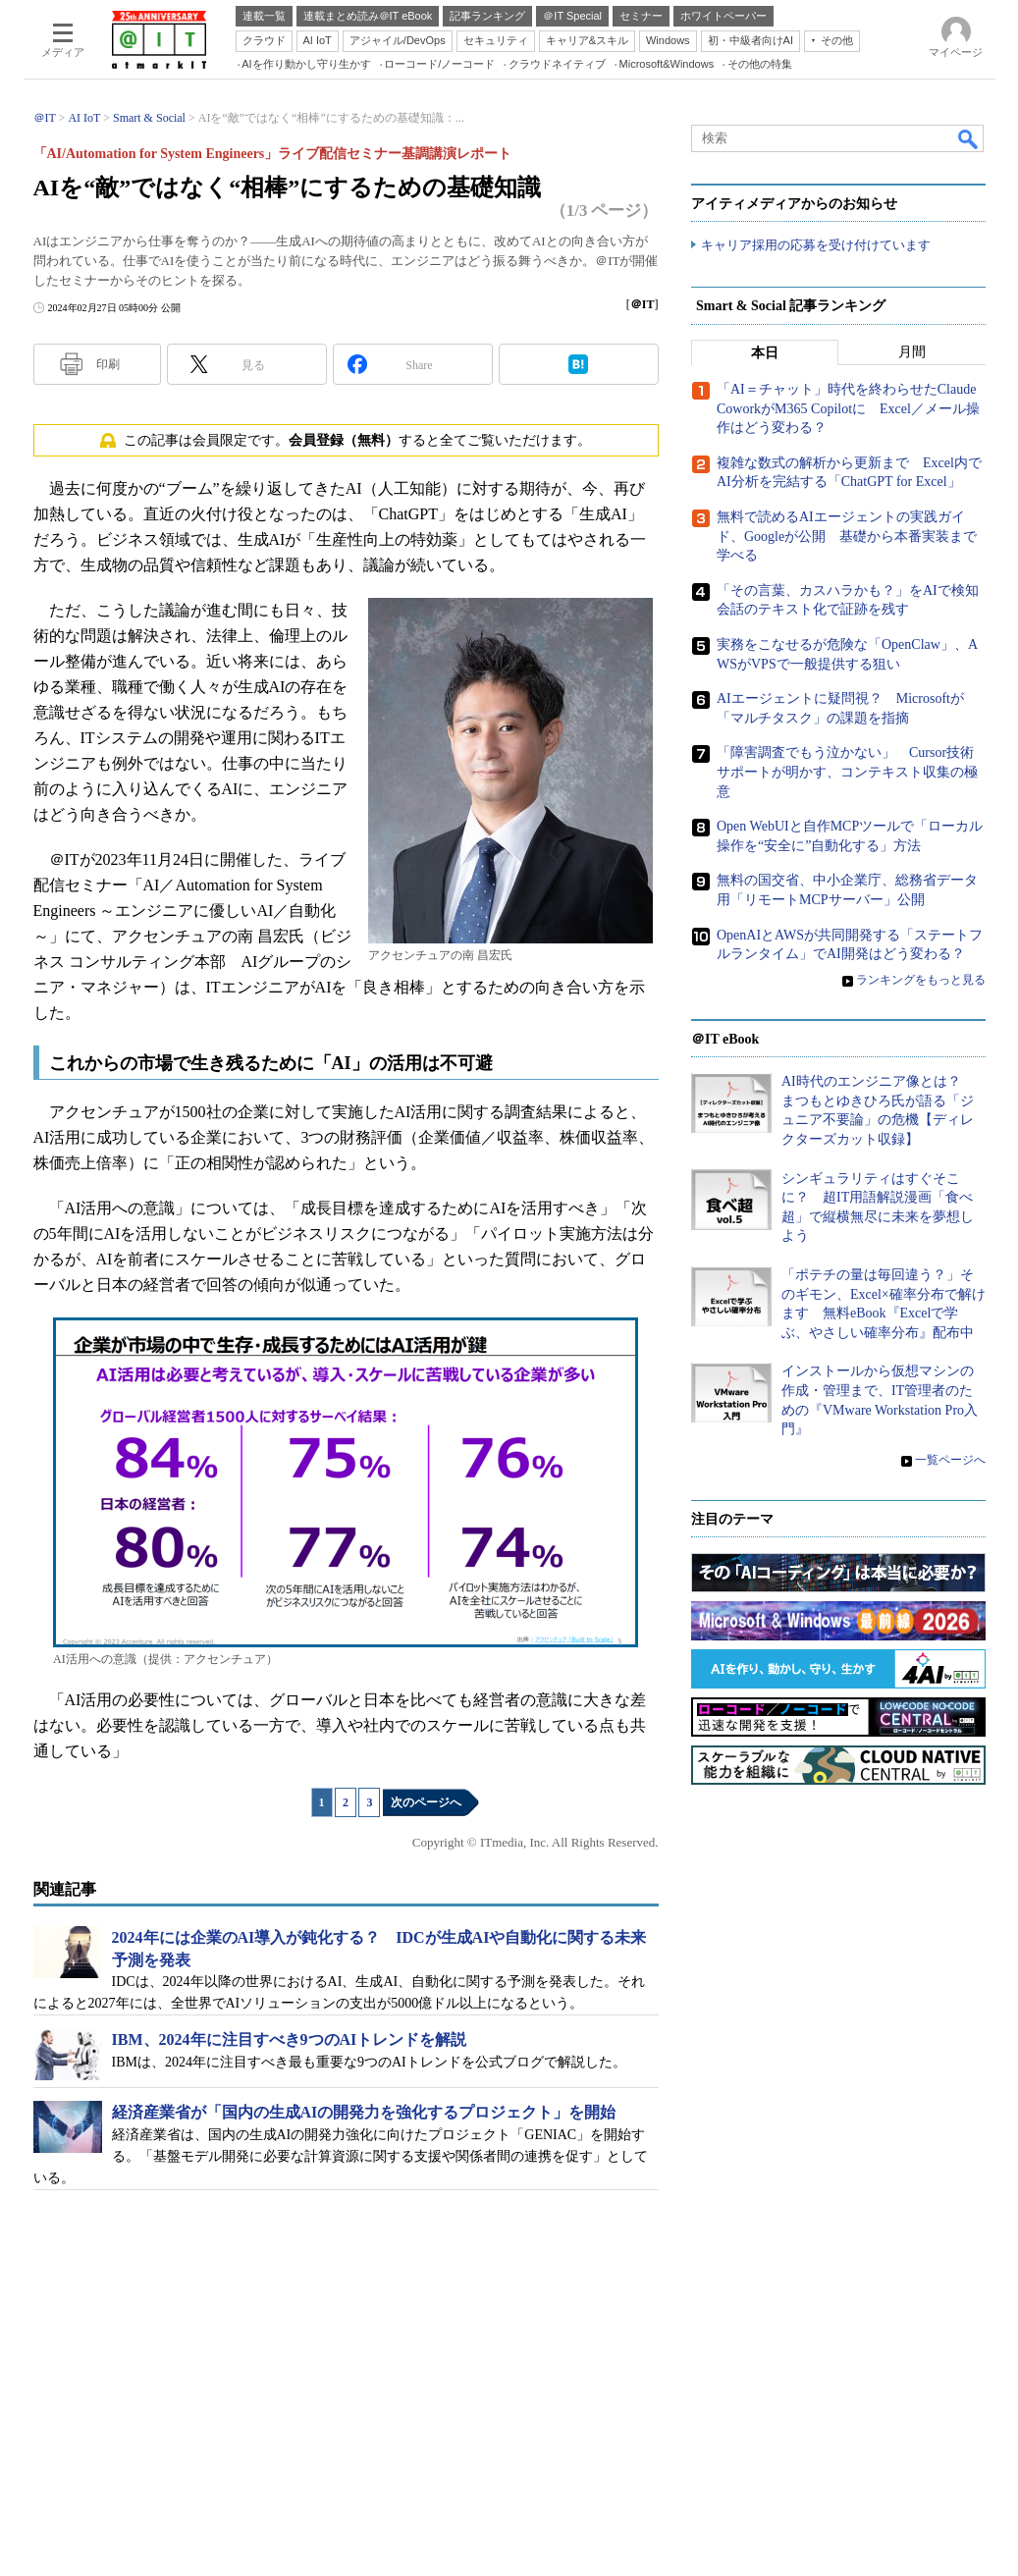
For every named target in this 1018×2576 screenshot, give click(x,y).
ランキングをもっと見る (921, 980)
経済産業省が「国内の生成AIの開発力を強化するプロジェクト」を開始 (364, 2112)
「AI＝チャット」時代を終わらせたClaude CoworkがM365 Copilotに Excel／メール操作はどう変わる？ (848, 409)
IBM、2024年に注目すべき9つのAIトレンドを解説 (289, 2039)
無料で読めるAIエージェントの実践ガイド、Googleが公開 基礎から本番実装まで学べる (847, 537)
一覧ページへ (950, 1461)
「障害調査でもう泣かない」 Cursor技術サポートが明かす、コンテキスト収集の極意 (847, 772)
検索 (969, 138)
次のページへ (426, 1802)
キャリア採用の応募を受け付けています (816, 246)
